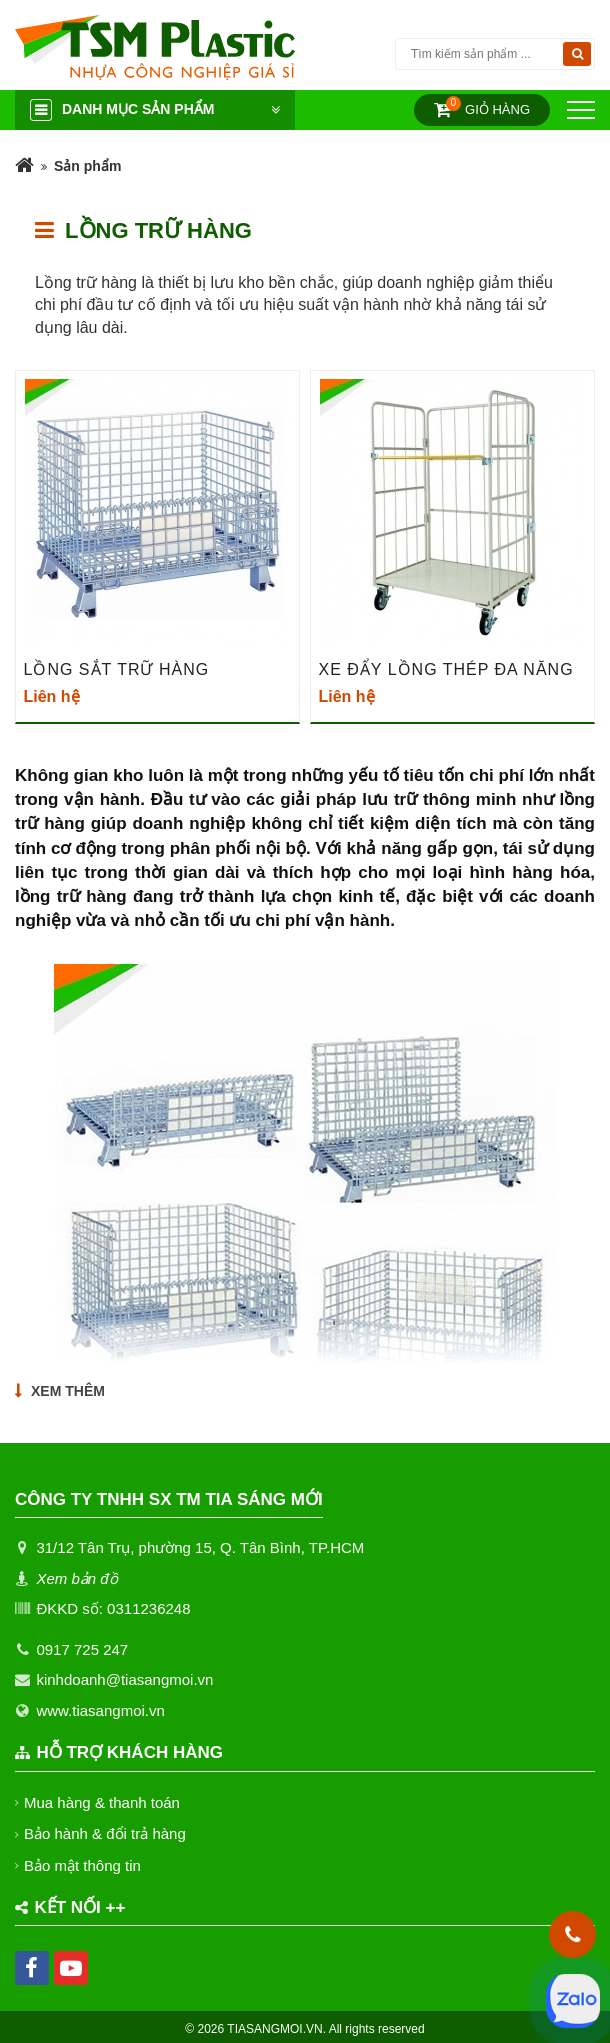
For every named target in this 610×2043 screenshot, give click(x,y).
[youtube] (71, 1968)
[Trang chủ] (24, 167)
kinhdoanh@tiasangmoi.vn (124, 1679)
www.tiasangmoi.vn (100, 1710)
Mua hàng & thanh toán (102, 1802)
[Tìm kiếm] (577, 54)
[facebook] (32, 1968)
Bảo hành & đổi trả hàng (106, 1833)
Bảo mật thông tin (83, 1865)
